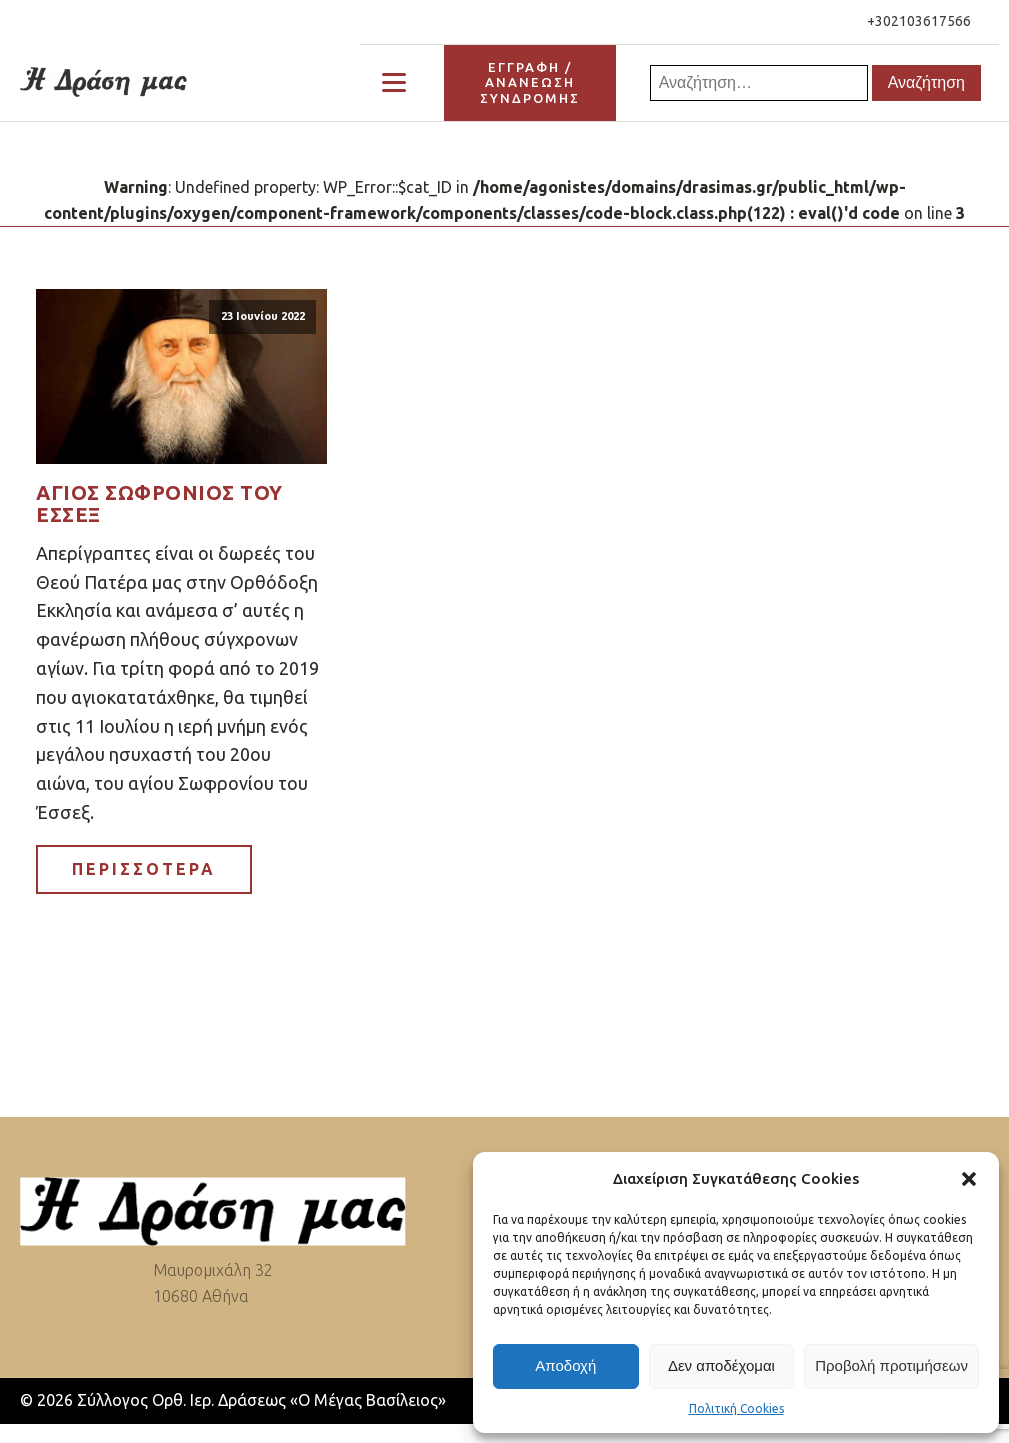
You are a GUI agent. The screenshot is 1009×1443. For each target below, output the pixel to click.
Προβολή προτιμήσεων (891, 1365)
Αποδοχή (565, 1365)
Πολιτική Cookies (736, 1408)
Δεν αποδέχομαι (721, 1365)
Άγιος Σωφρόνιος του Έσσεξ (159, 504)
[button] (969, 1179)
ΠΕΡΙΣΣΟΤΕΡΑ (144, 869)
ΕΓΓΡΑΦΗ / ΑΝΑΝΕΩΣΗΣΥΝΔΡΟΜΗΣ (530, 82)
